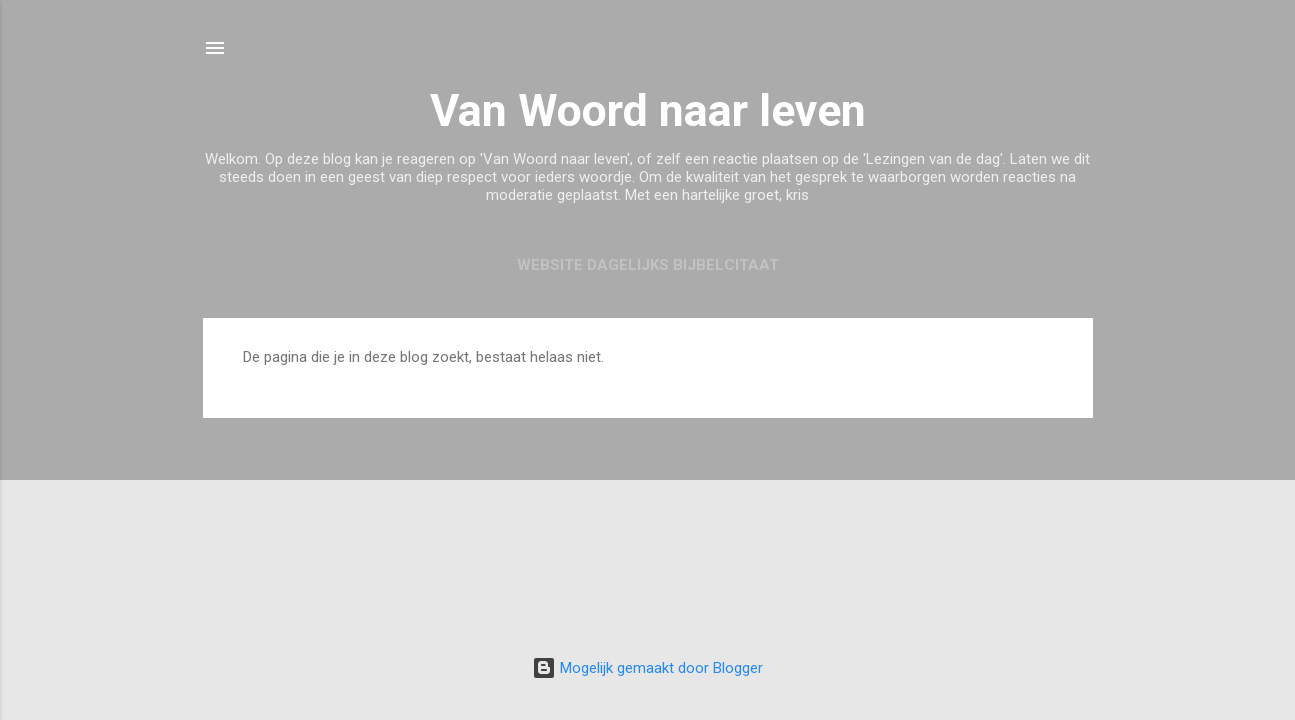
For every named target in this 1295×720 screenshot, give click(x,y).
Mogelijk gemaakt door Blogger (647, 668)
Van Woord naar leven (648, 110)
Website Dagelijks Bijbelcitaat (648, 265)
